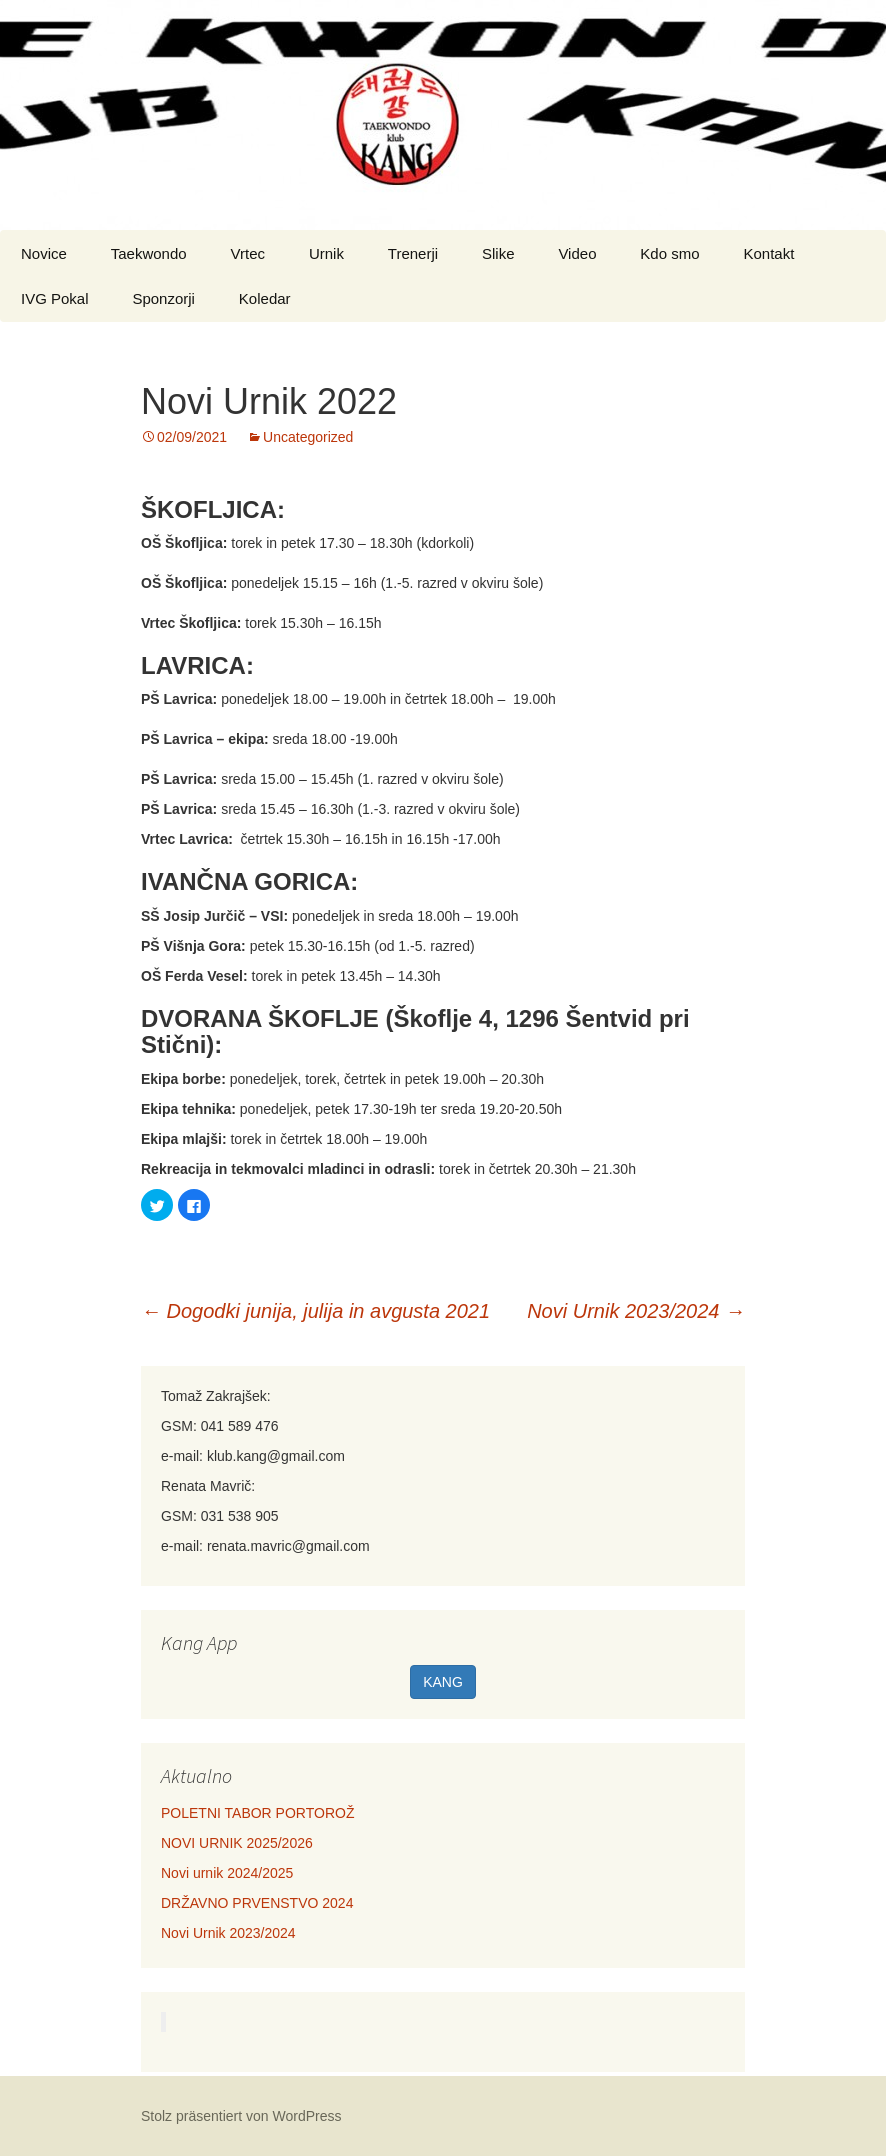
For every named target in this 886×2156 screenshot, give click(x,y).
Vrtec (248, 253)
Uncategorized (308, 437)
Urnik (326, 253)
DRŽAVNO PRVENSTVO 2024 (257, 1903)
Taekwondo (149, 253)
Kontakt (768, 253)
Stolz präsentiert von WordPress (241, 2116)
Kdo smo (669, 253)
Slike (498, 253)
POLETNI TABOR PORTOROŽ (257, 1813)
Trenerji (413, 253)
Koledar (265, 298)
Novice (44, 253)
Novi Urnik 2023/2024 (636, 1311)
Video (577, 253)
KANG (443, 1682)
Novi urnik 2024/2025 (227, 1873)
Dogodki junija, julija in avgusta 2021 (315, 1311)
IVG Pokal (55, 298)
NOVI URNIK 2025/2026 (237, 1843)
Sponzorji (163, 298)
